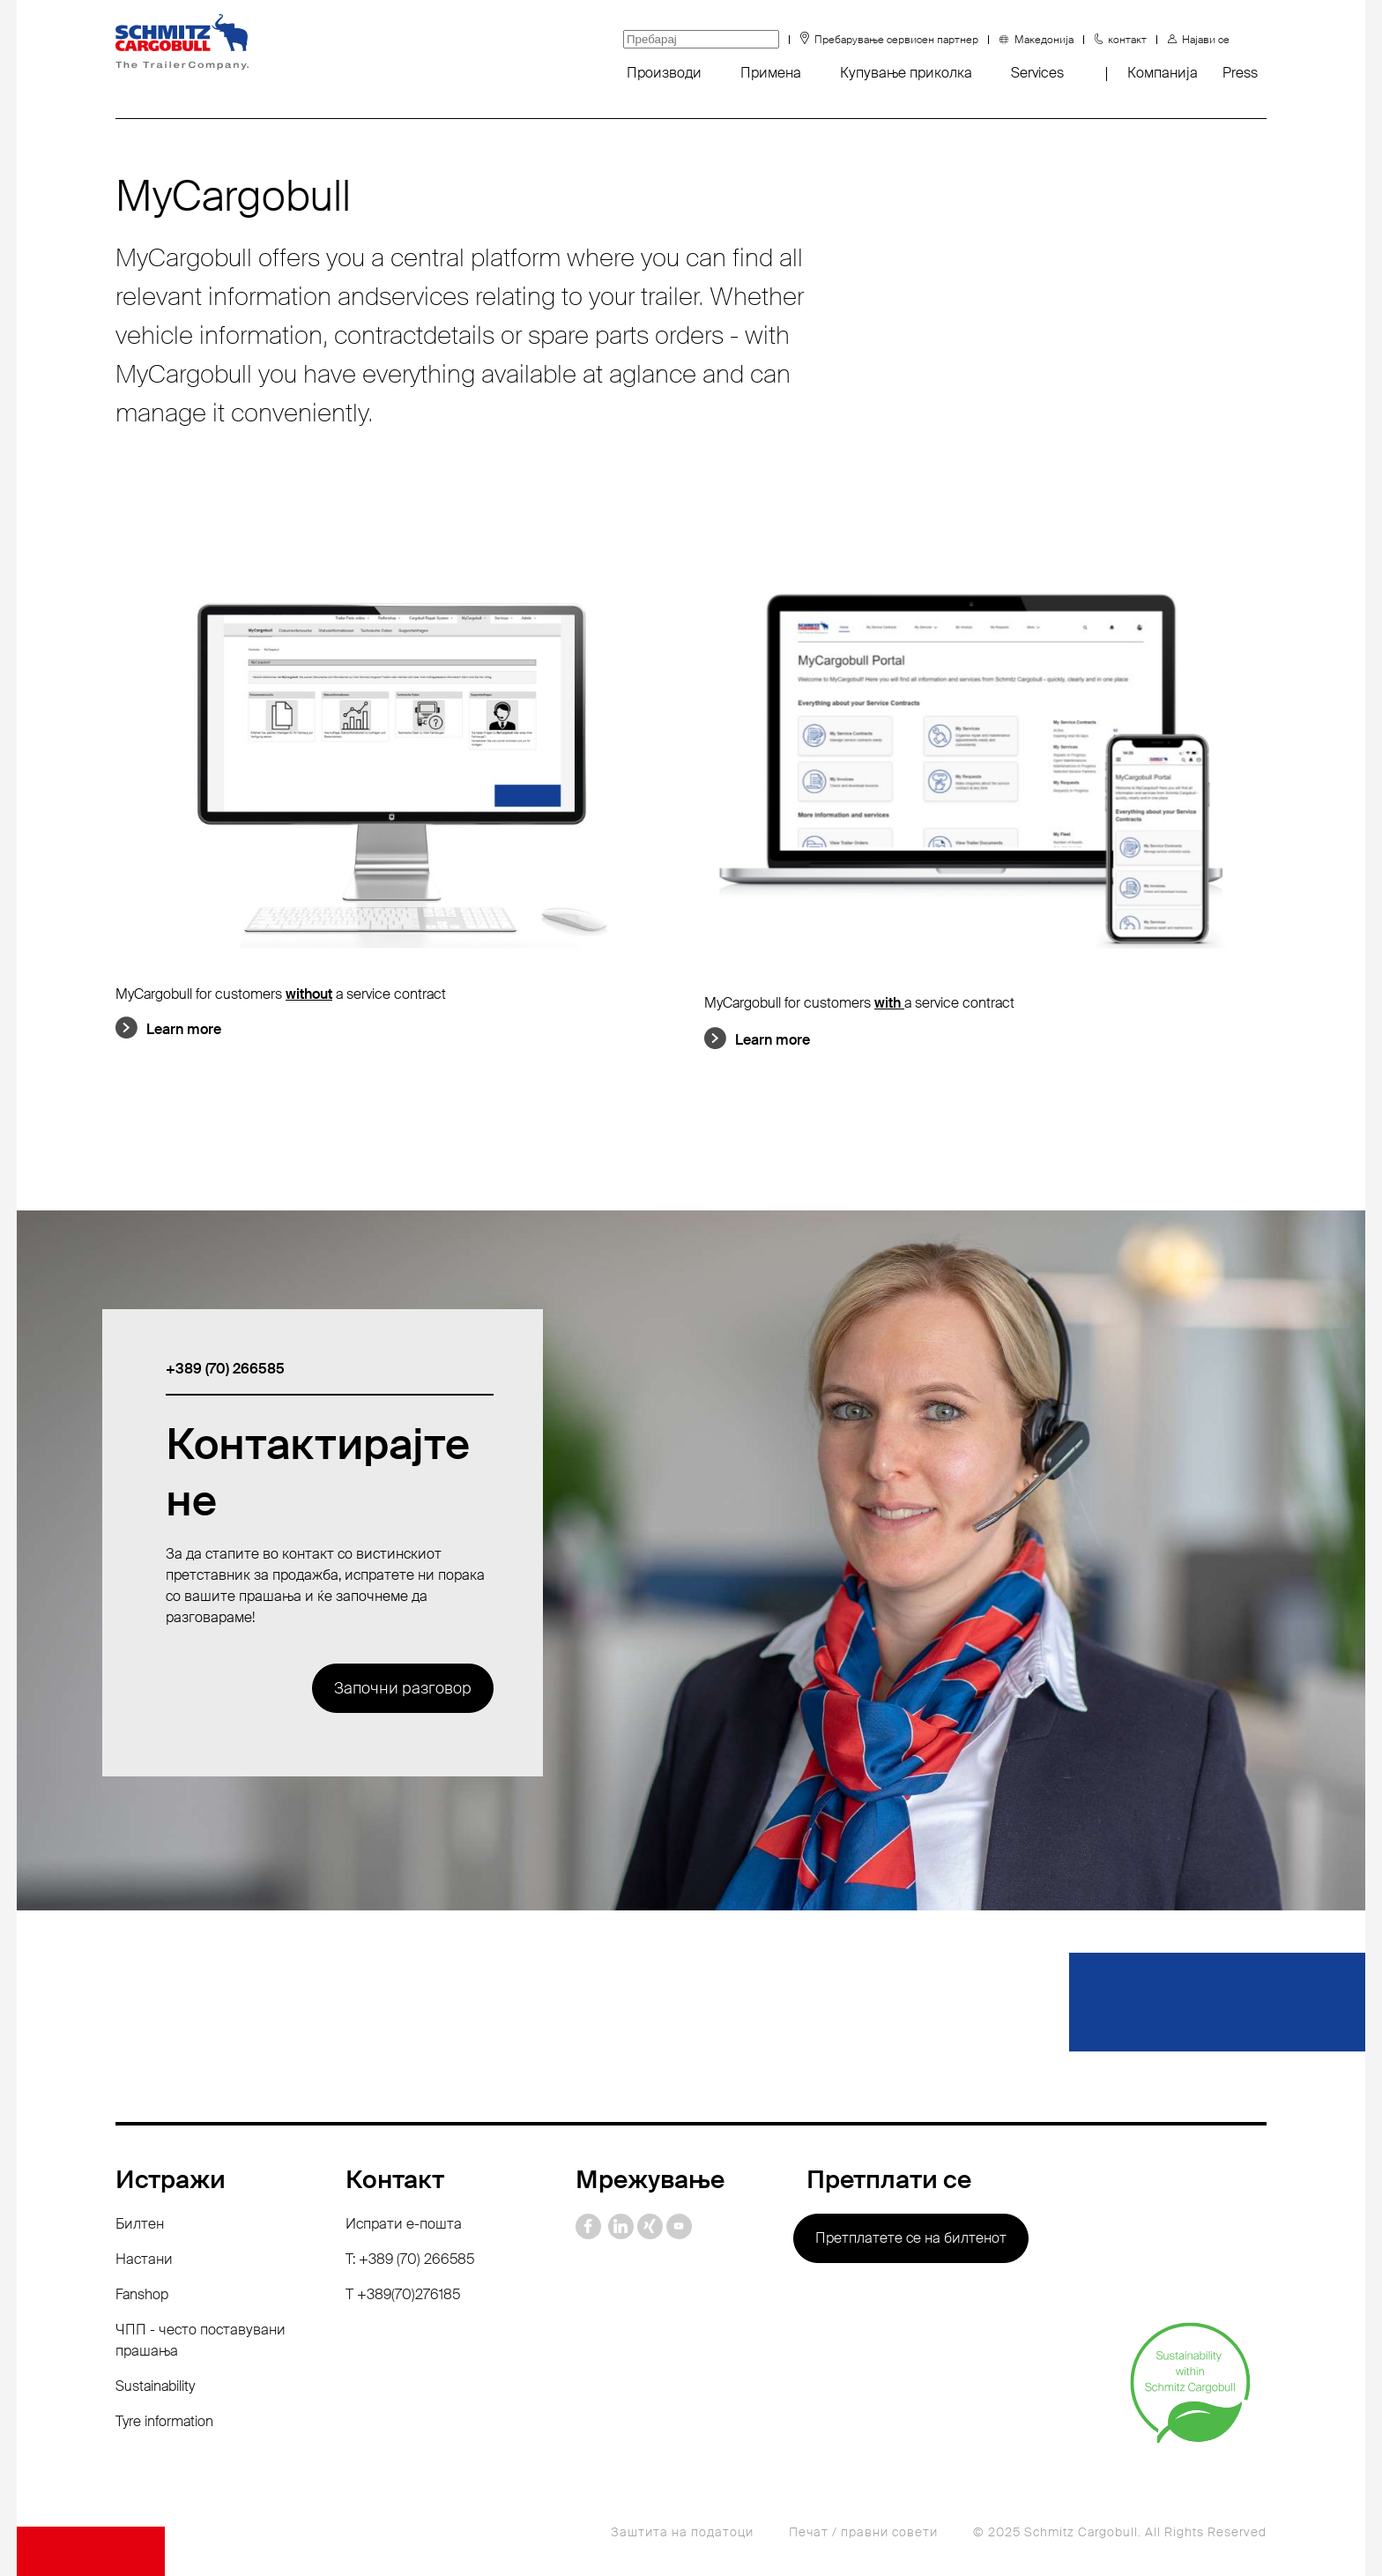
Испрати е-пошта (404, 2224)
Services (1037, 72)
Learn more (183, 1029)
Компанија (1162, 72)
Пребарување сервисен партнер (896, 40)
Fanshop (141, 2294)
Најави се (1206, 40)
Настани (144, 2259)
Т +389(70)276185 (403, 2294)
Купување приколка (906, 72)
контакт (1127, 40)
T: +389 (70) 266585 (410, 2259)
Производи (664, 72)
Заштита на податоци (682, 2532)
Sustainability (155, 2386)
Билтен (139, 2224)
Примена (770, 72)
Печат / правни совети (863, 2532)
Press (1240, 72)
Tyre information (164, 2421)
